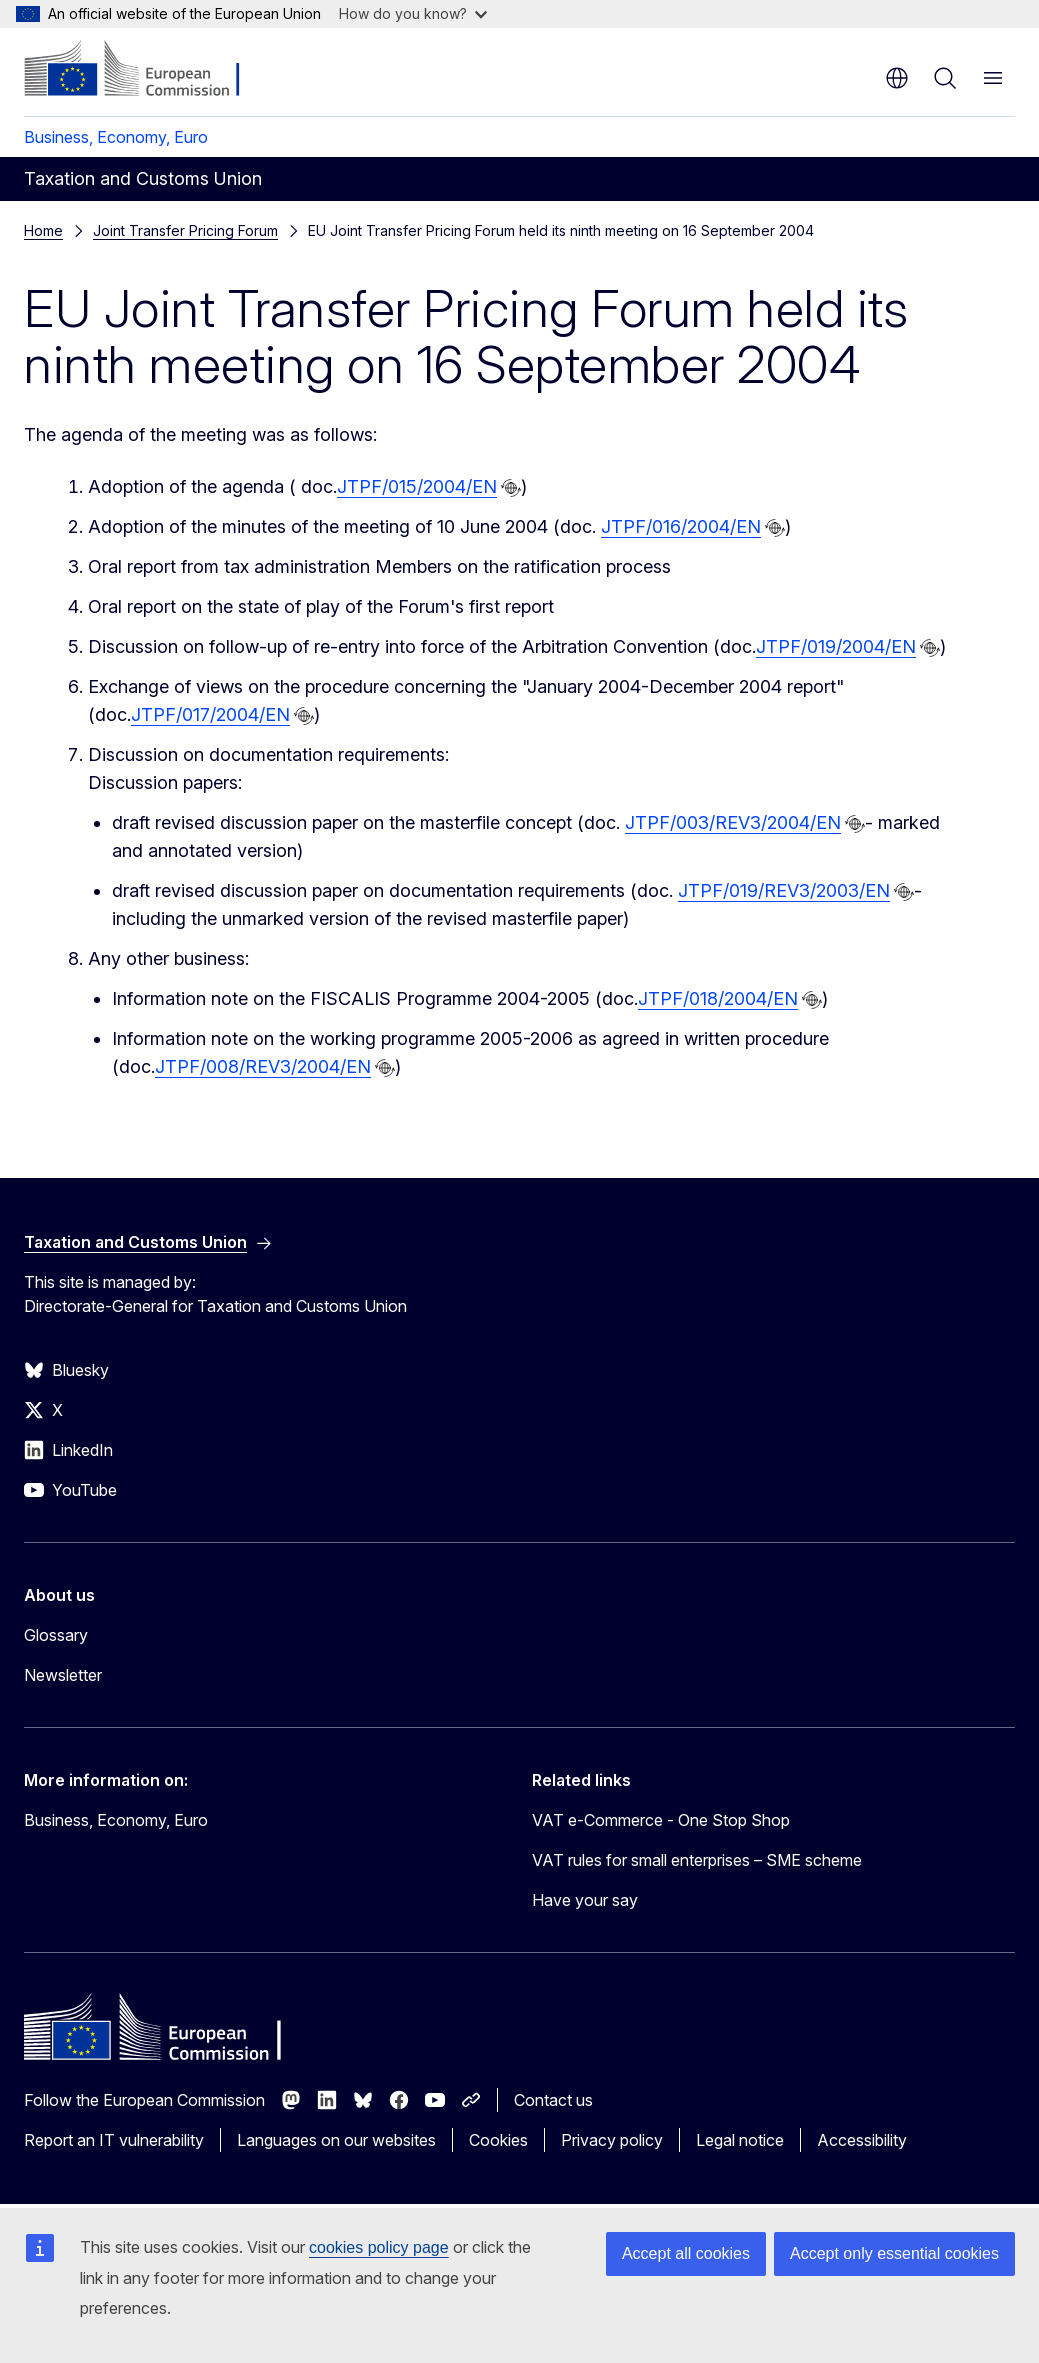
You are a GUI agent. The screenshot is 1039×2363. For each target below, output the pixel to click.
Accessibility (862, 2140)
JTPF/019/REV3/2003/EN (784, 890)
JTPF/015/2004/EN (417, 486)
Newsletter (63, 1675)
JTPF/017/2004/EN (210, 714)
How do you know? (413, 13)
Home (43, 230)
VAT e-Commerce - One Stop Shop (661, 1820)
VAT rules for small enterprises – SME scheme (697, 1860)
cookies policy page (379, 2247)
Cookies (498, 2140)
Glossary (56, 1635)
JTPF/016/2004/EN (681, 526)
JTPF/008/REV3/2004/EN (263, 1066)
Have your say (585, 1900)
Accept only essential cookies (894, 2253)
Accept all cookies (686, 2253)
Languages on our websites (336, 2140)
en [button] (897, 78)
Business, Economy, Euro (116, 137)
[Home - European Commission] (145, 70)
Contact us (553, 2100)
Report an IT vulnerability (114, 2140)
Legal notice (740, 2140)
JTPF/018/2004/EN (718, 998)
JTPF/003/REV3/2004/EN (733, 822)
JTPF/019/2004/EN (836, 646)
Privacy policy (612, 2140)
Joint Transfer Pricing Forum (185, 230)
